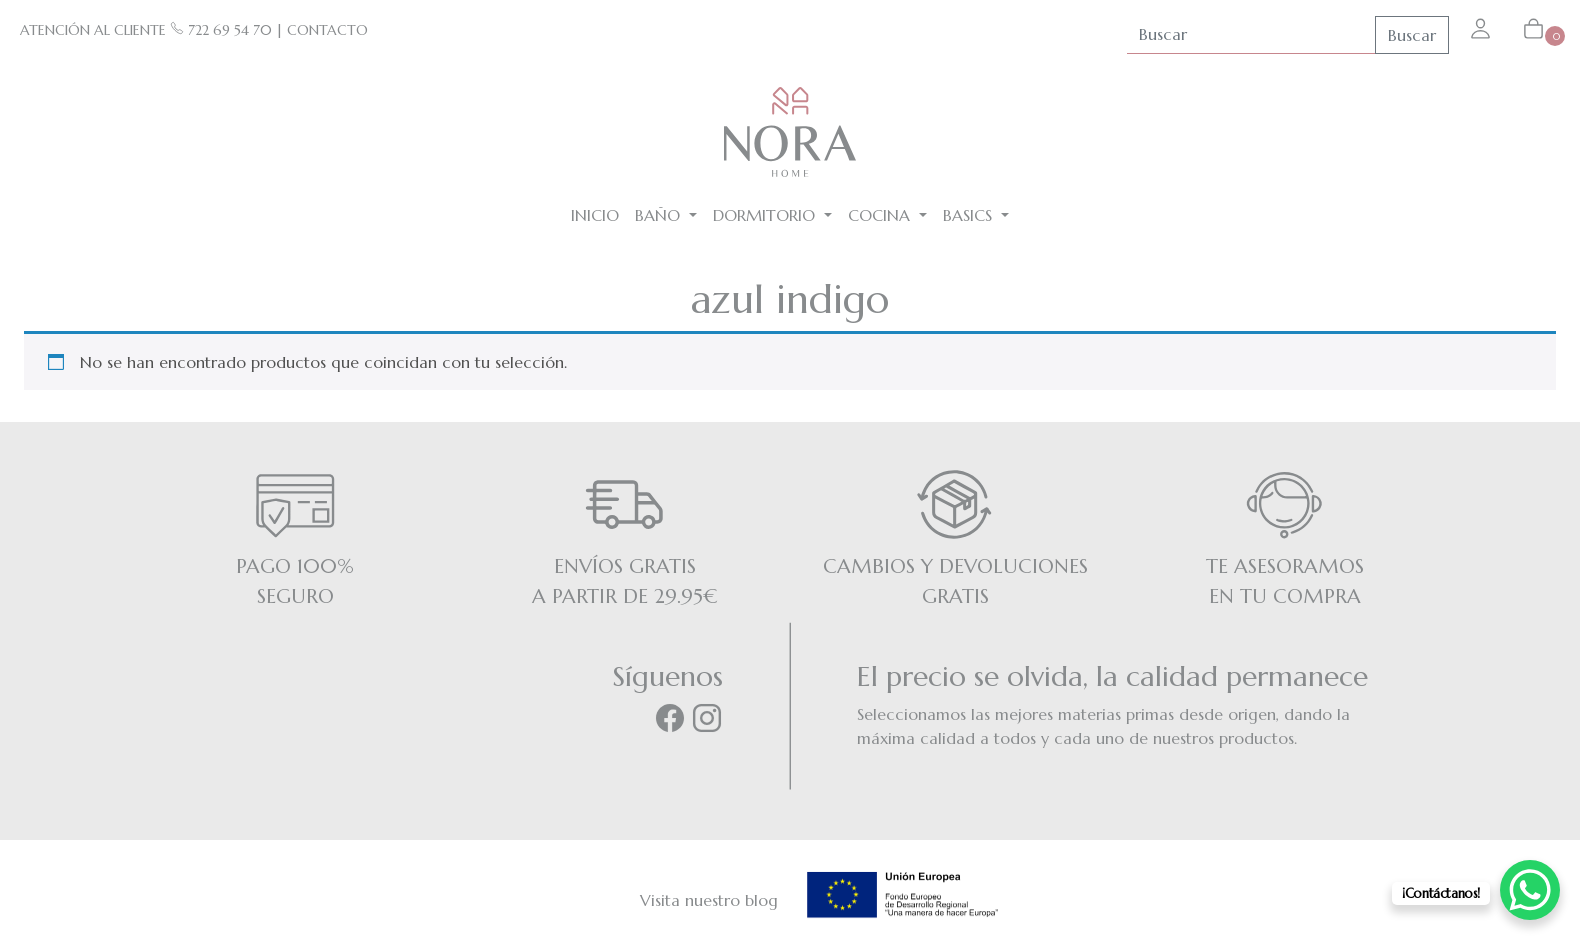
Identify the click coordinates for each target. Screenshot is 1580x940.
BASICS (970, 215)
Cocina (881, 215)
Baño (660, 215)
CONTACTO (327, 30)
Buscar (1412, 35)
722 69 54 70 (221, 30)
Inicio (595, 215)
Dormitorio (766, 215)
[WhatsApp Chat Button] (1530, 890)
